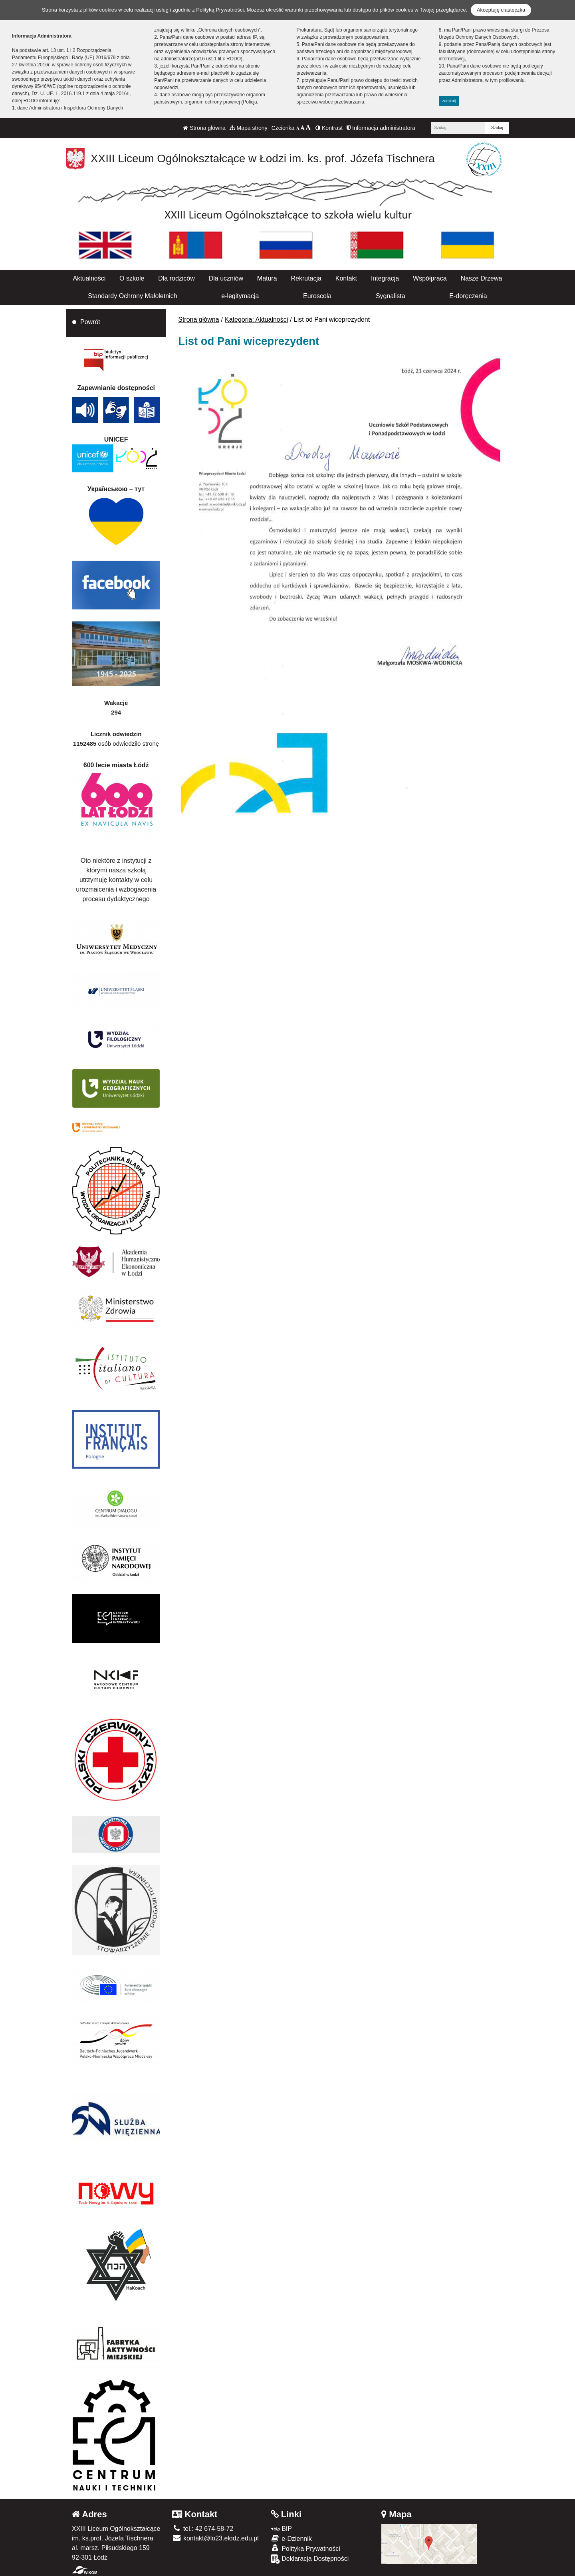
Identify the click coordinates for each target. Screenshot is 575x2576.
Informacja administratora (381, 128)
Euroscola (317, 296)
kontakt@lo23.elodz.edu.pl (215, 2538)
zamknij (449, 101)
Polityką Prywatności (220, 10)
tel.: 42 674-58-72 (202, 2528)
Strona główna (204, 128)
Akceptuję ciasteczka (501, 10)
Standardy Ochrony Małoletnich (132, 296)
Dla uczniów (226, 278)
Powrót (90, 322)
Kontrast (329, 128)
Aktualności (89, 278)
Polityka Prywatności (305, 2548)
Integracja (385, 278)
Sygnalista (390, 296)
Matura (267, 278)
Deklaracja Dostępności (310, 2559)
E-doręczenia (468, 296)
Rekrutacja (306, 278)
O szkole (131, 278)
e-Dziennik (291, 2538)
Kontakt (346, 278)
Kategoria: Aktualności (256, 319)
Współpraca (429, 278)
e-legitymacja (240, 296)
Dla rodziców (176, 278)
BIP (281, 2528)
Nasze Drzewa (481, 278)
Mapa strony (249, 128)
